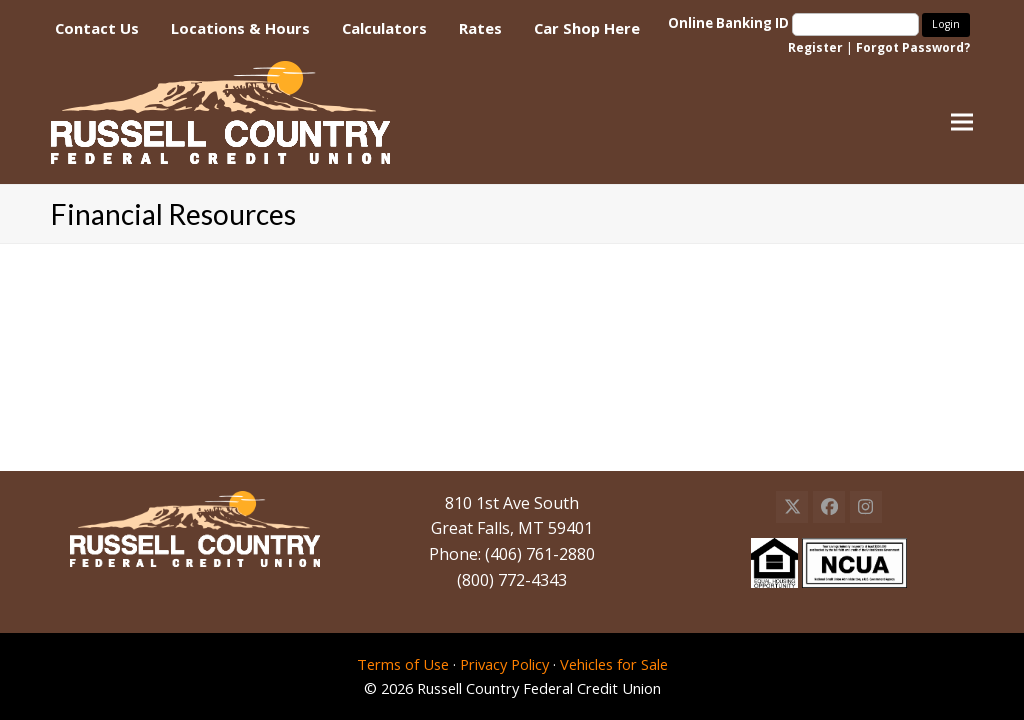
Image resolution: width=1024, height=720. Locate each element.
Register (815, 47)
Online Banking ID (795, 23)
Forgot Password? (913, 47)
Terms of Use (403, 664)
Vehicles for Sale (614, 664)
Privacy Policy (504, 664)
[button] (962, 122)
